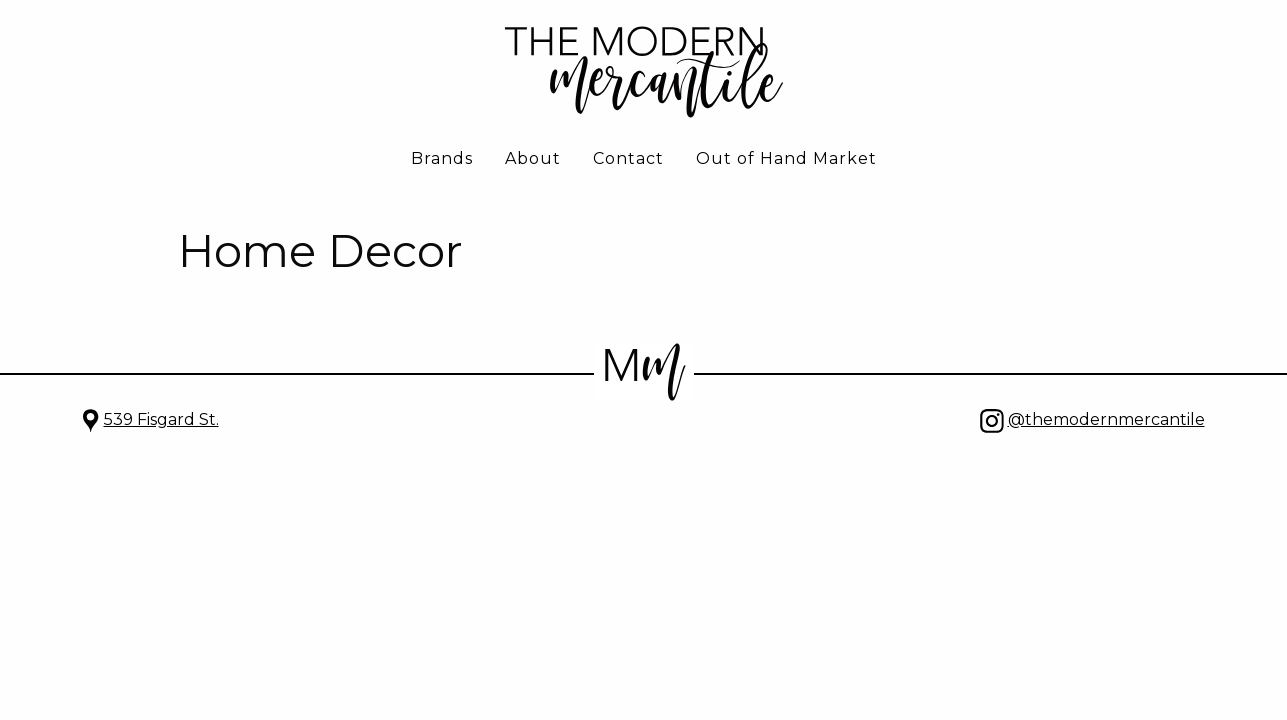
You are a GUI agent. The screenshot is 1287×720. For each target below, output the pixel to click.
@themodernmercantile (1106, 419)
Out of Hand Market (786, 158)
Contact (628, 158)
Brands (442, 158)
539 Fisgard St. (161, 419)
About (533, 158)
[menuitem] (442, 160)
